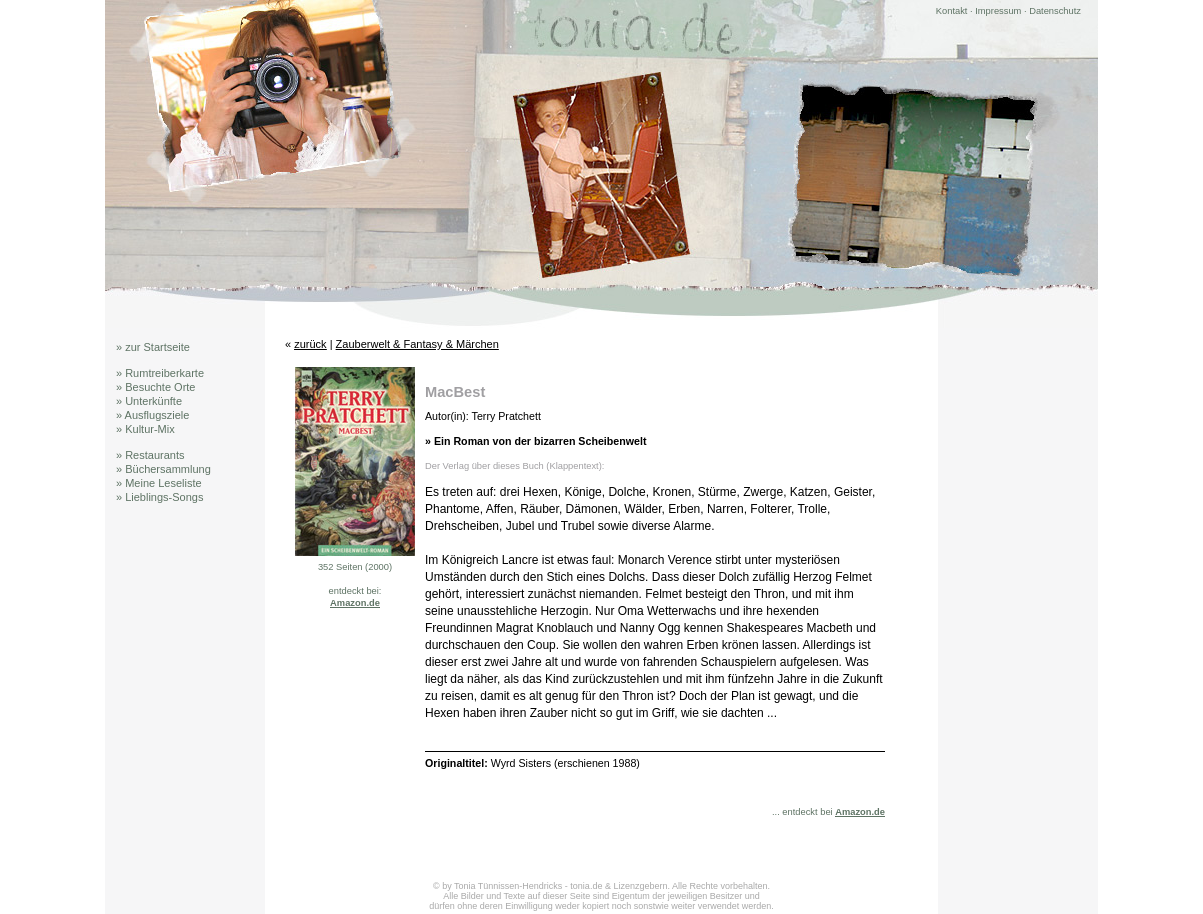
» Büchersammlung (163, 469)
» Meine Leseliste (159, 483)
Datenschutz (1055, 11)
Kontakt (952, 11)
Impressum (998, 11)
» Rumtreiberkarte (160, 373)
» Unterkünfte (149, 401)
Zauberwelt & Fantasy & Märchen (417, 344)
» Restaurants (150, 455)
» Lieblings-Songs (159, 497)
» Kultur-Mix (145, 429)
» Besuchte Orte (156, 387)
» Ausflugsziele (152, 415)
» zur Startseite (153, 347)
